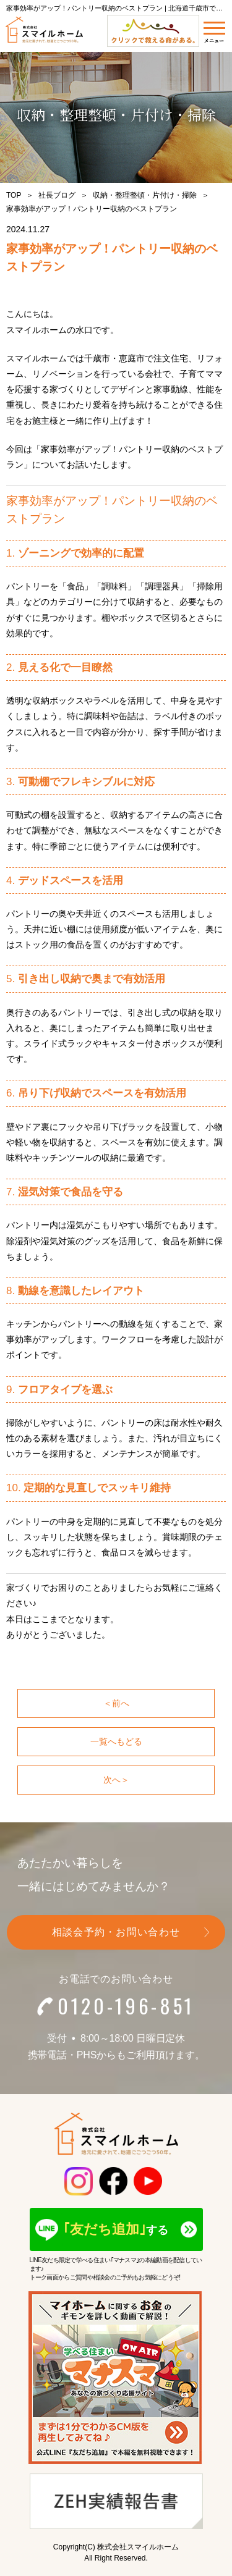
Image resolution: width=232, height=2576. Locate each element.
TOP (13, 195)
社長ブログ (56, 195)
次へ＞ (116, 1780)
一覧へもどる (116, 1741)
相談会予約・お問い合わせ (116, 1932)
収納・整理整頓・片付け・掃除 (145, 195)
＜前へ (116, 1703)
